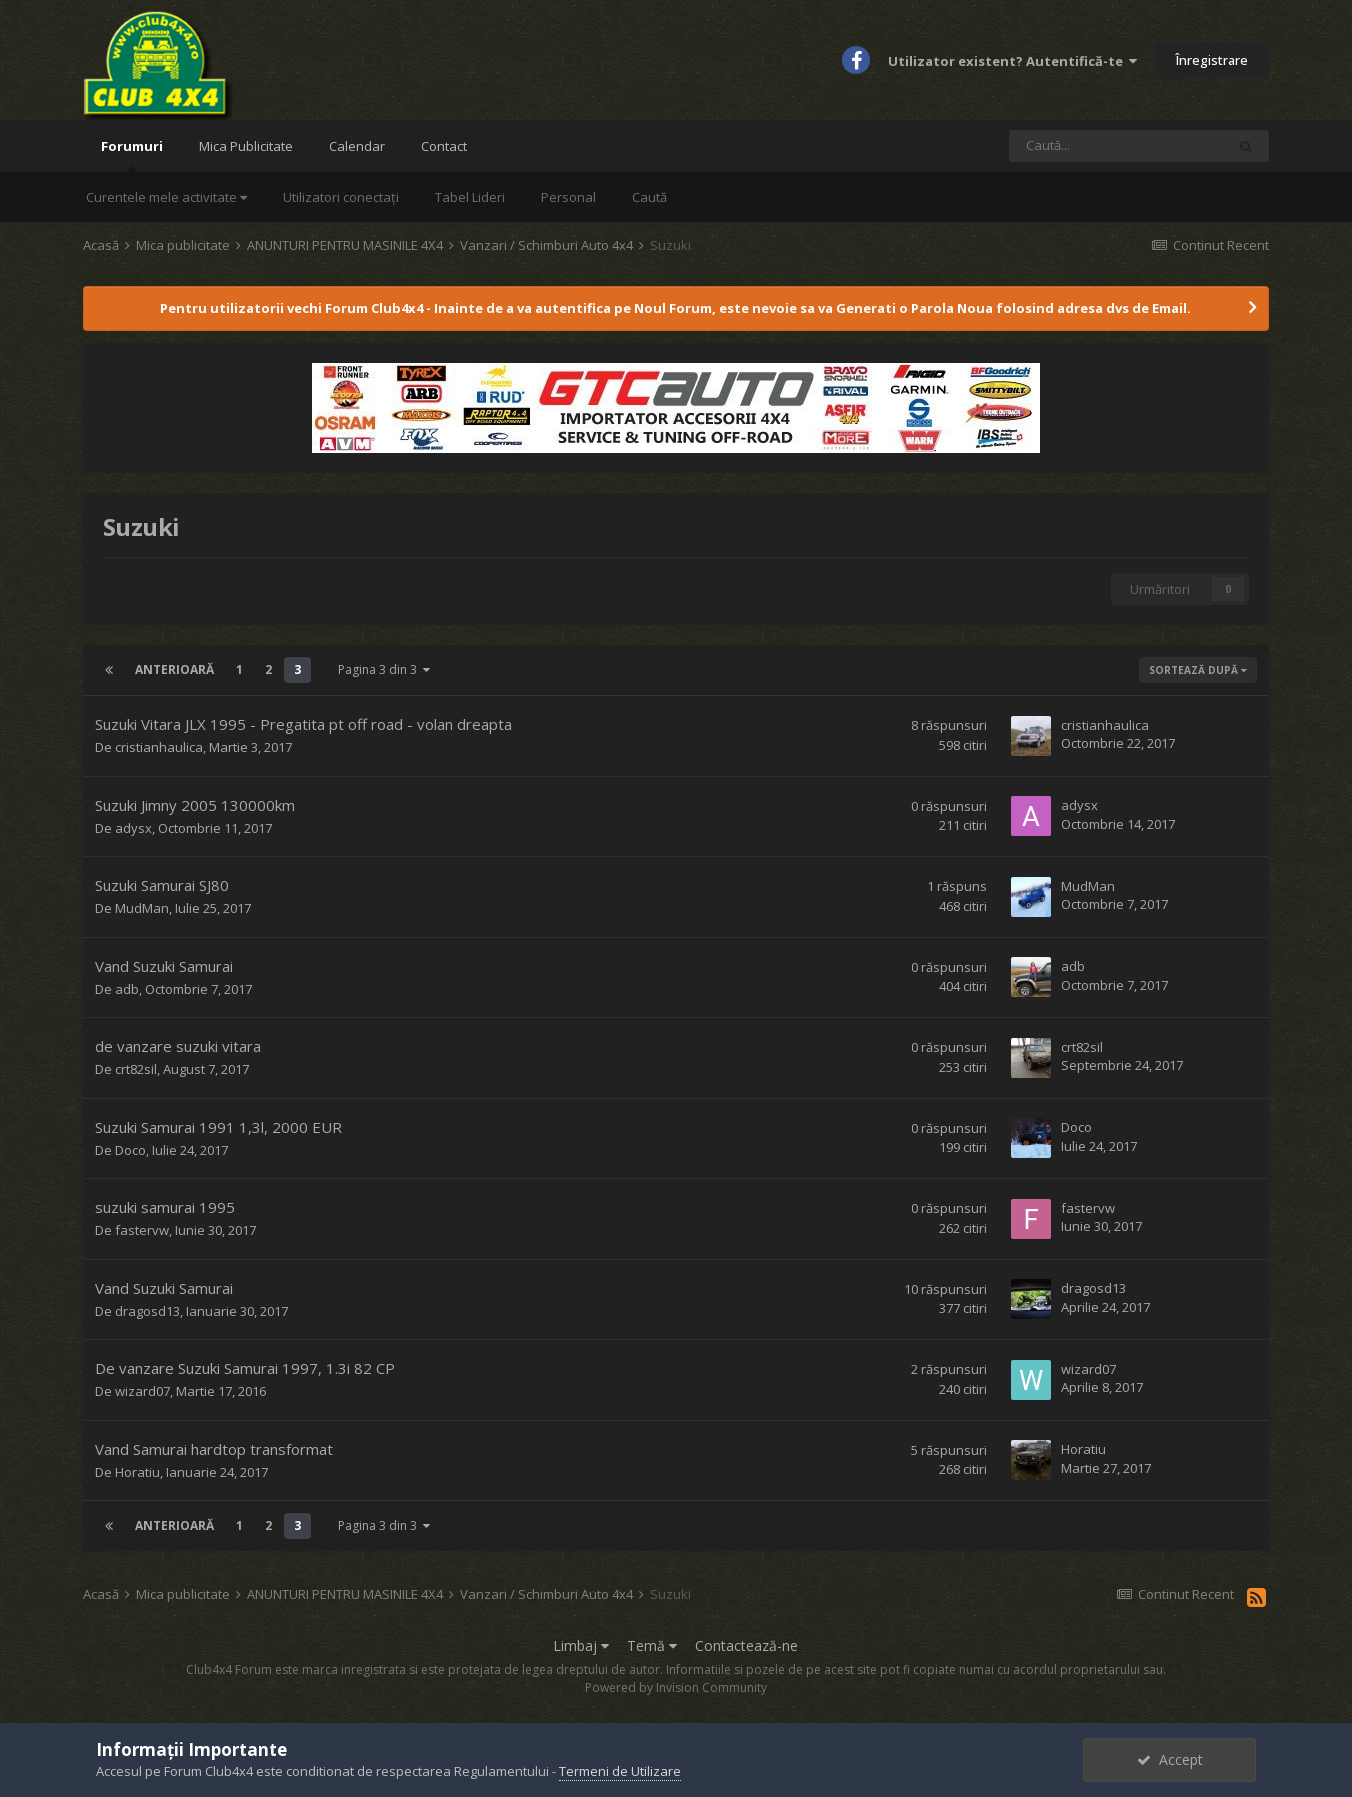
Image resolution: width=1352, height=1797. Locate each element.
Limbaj (581, 1645)
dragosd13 (147, 1311)
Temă (652, 1645)
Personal (568, 197)
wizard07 (142, 1391)
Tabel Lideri (470, 197)
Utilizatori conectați (341, 197)
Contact (444, 146)
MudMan (142, 908)
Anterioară (174, 669)
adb (127, 989)
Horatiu (137, 1472)
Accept (1170, 1759)
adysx (133, 828)
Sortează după (1198, 670)
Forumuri (132, 154)
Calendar (357, 146)
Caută (649, 197)
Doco (130, 1150)
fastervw (142, 1230)
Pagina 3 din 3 (384, 669)
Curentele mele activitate (166, 197)
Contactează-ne (746, 1645)
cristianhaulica (159, 747)
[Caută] (1117, 146)
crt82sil (136, 1069)
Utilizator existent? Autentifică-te (1012, 61)
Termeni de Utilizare (620, 1771)
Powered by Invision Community (676, 1687)
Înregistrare (1212, 60)
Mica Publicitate (246, 146)
